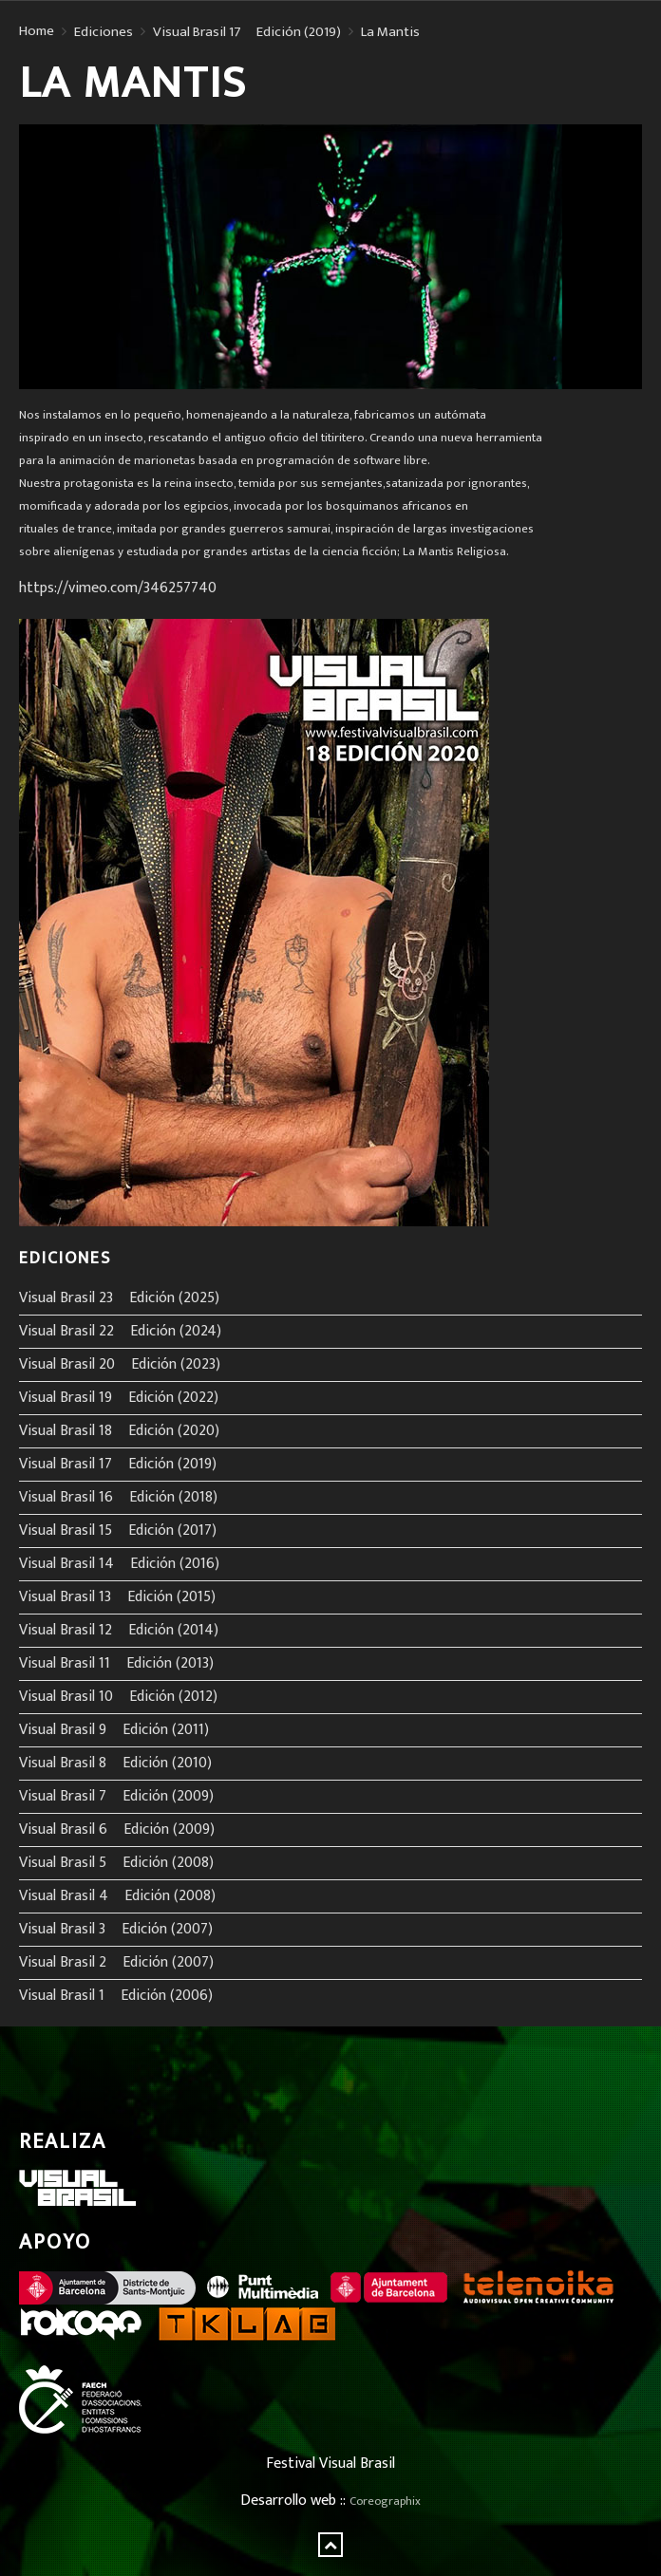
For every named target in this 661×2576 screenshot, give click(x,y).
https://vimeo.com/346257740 (118, 588)
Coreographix (385, 2501)
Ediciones (103, 32)
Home (36, 31)
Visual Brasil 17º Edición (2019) (247, 32)
